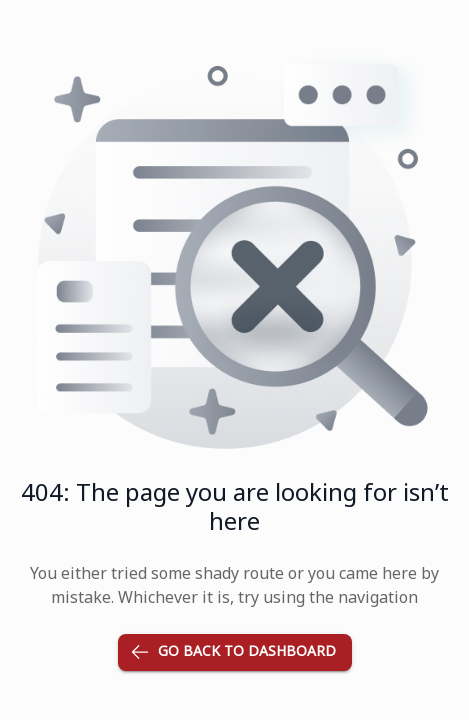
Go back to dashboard (235, 652)
